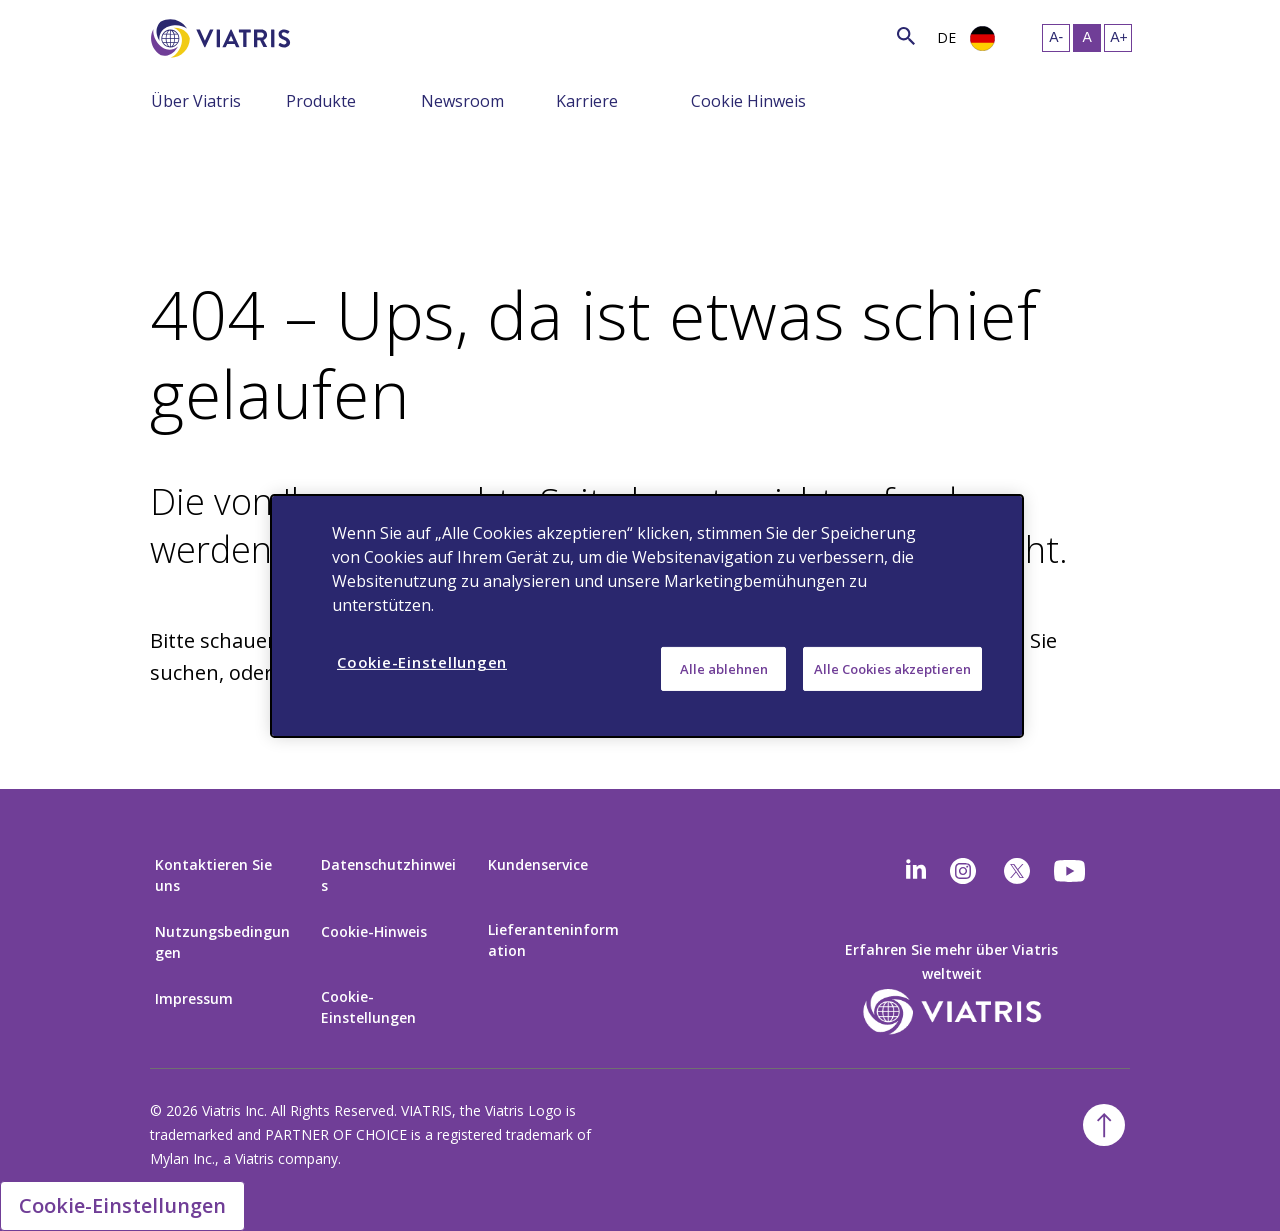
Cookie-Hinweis (374, 931)
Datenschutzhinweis (388, 875)
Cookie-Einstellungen (368, 1007)
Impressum (194, 998)
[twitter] (1017, 871)
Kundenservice (538, 864)
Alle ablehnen (724, 668)
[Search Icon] (906, 35)
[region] (647, 615)
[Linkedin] (916, 871)
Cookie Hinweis (748, 101)
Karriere (587, 101)
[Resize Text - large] (1118, 38)
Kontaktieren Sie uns (213, 875)
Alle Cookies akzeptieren (892, 668)
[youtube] (1071, 871)
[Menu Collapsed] (271, 100)
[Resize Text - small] (1056, 38)
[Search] (327, 35)
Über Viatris (196, 101)
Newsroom (462, 101)
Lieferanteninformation (553, 940)
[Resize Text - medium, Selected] (1087, 38)
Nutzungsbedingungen (222, 942)
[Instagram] (963, 871)
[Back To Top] (1104, 1125)
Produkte (321, 101)
